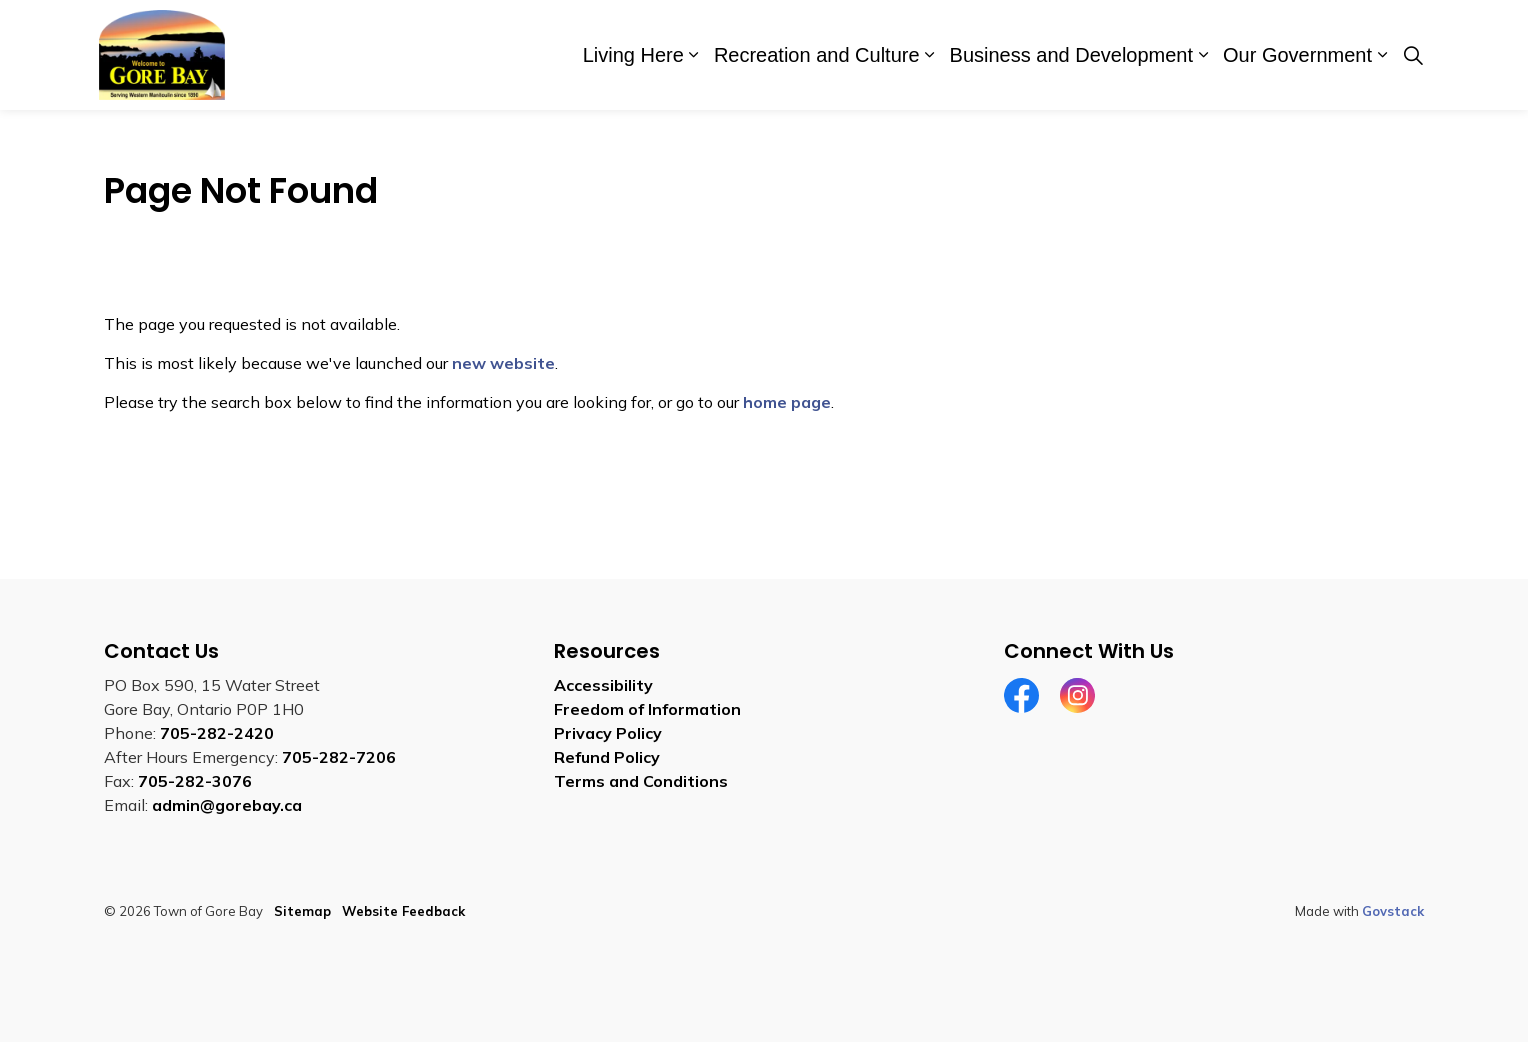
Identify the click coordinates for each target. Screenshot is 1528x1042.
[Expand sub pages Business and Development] (1203, 55)
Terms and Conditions (641, 781)
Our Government (1297, 55)
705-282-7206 (339, 757)
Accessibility (603, 685)
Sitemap (302, 911)
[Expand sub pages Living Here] (694, 55)
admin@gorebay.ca (227, 805)
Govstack (1393, 911)
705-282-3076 (195, 781)
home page (787, 402)
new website (503, 363)
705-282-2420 (217, 733)
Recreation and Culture (817, 55)
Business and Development (1071, 55)
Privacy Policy (608, 733)
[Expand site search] (1413, 55)
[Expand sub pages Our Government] (1382, 55)
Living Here (633, 55)
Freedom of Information (647, 709)
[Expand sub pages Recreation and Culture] (930, 55)
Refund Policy (607, 757)
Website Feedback (403, 911)
